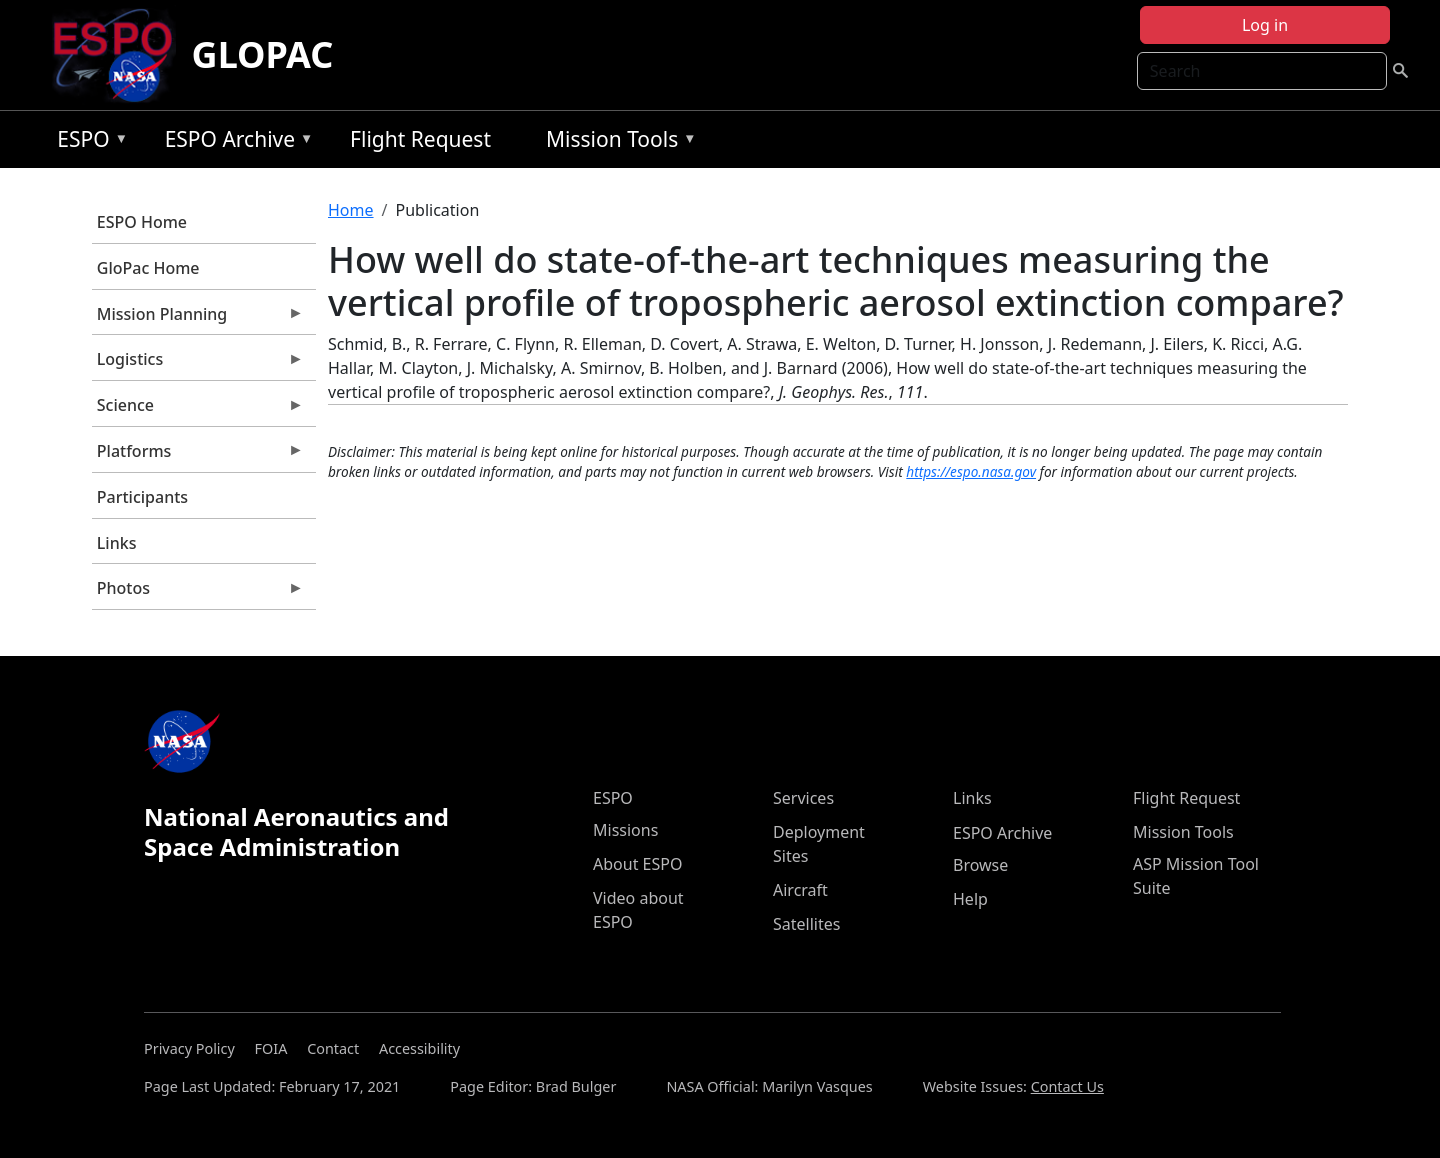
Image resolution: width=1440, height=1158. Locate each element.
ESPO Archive (234, 142)
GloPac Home (148, 268)
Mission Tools (616, 142)
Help (970, 899)
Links (117, 543)
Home (351, 210)
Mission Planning (198, 319)
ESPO (87, 142)
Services (803, 798)
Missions (625, 830)
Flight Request (420, 139)
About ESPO (637, 864)
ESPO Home (142, 222)
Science (198, 410)
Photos (198, 593)
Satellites (806, 924)
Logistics (198, 364)
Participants (142, 497)
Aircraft (800, 890)
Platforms (198, 456)
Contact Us (1067, 1086)
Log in (1265, 25)
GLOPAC (263, 54)
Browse (980, 865)
